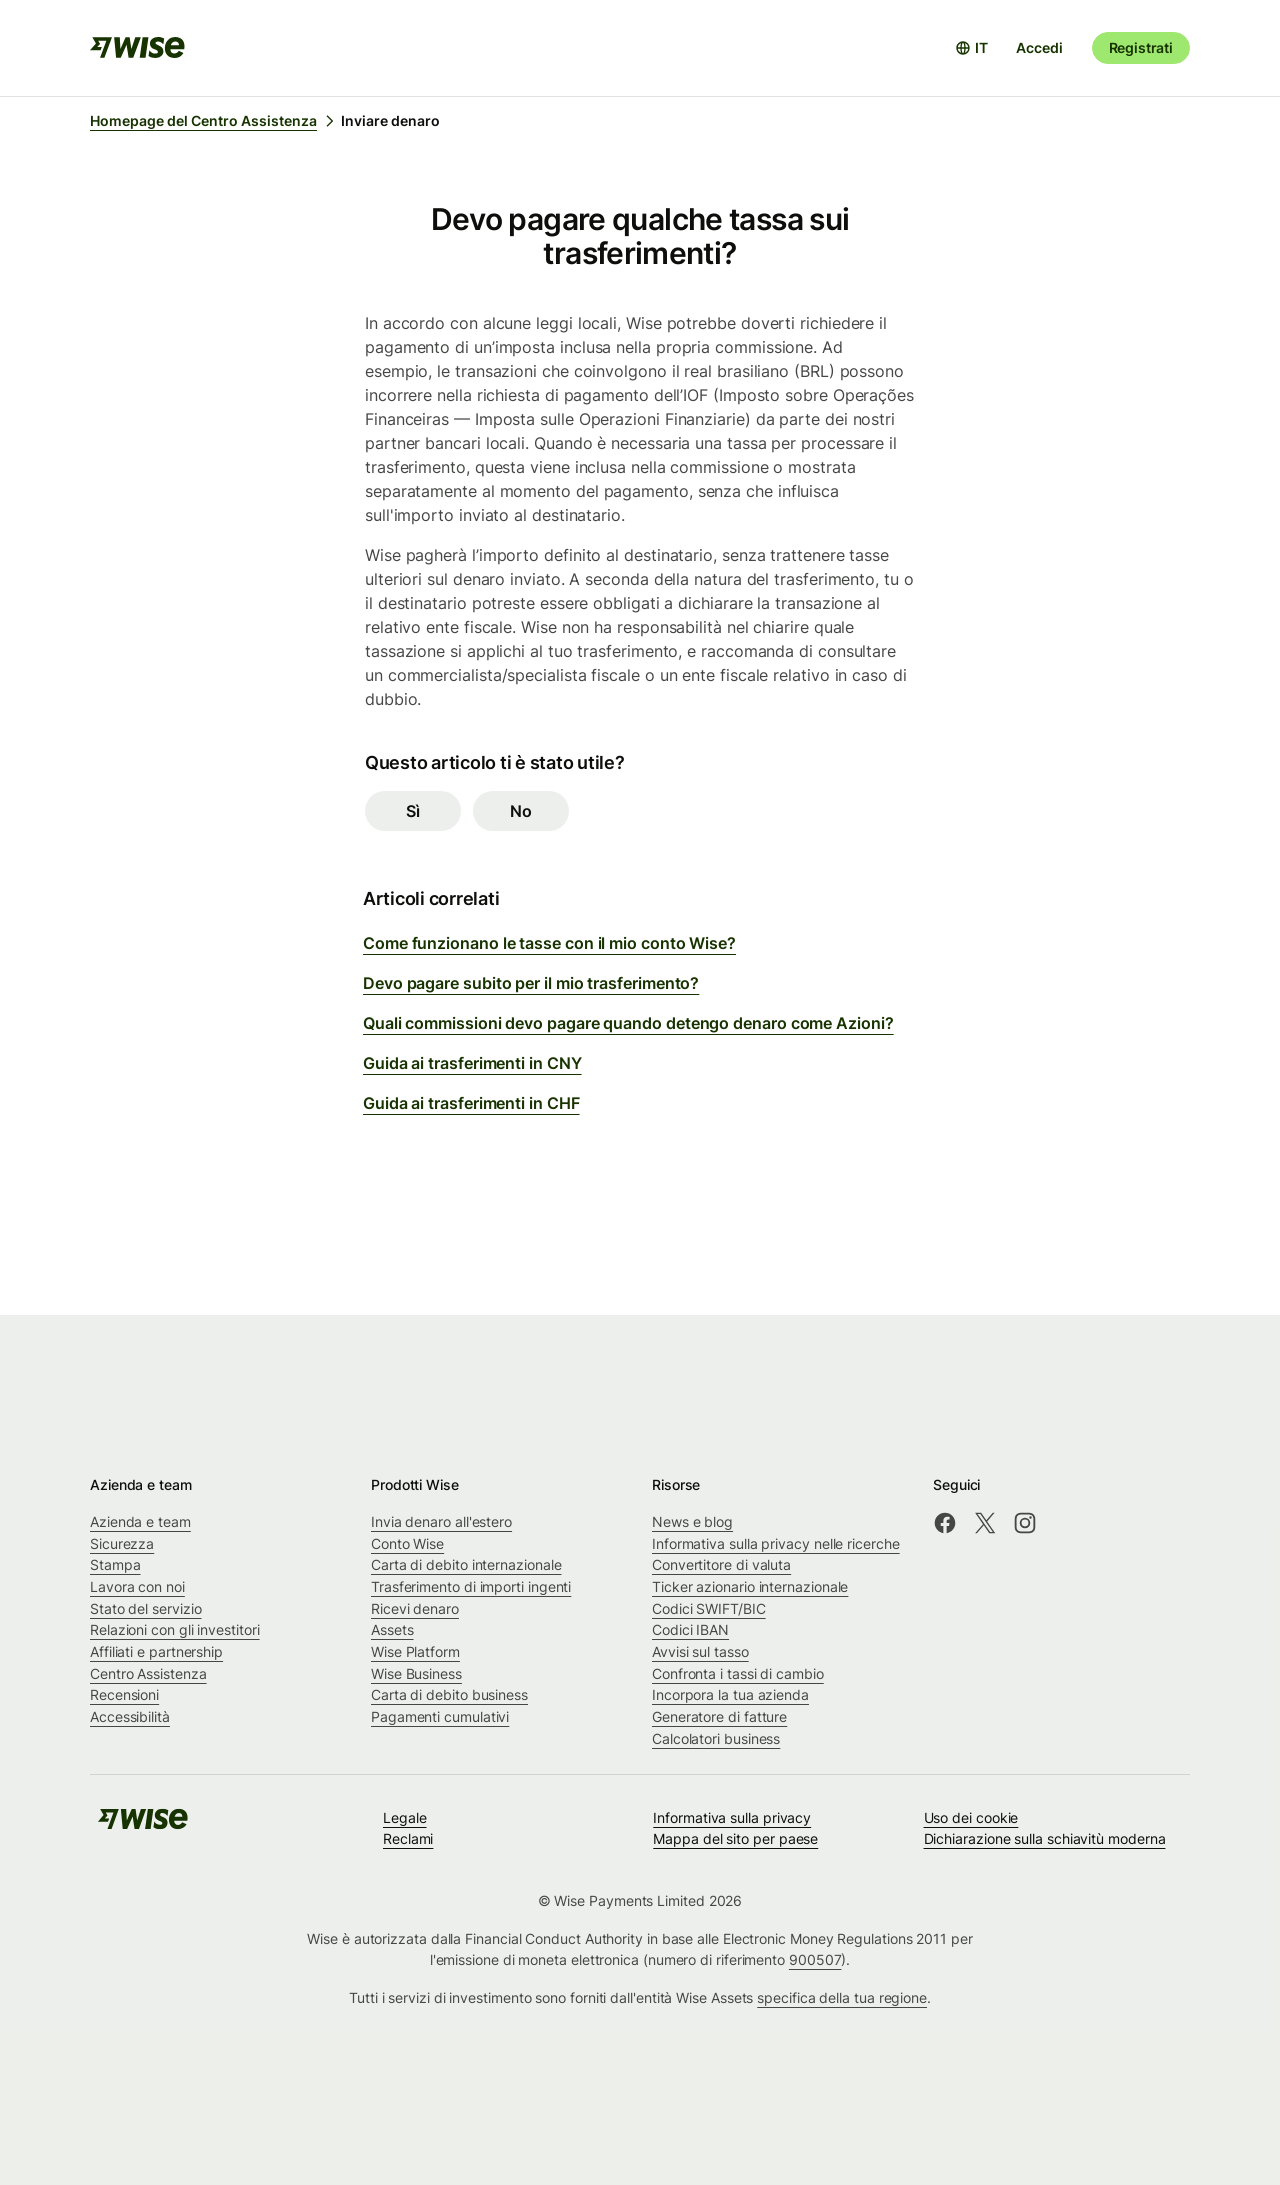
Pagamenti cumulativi (440, 1716)
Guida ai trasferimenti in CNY (472, 1063)
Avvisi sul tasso (700, 1651)
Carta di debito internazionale (466, 1564)
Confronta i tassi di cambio (738, 1673)
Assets (392, 1629)
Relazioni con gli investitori (175, 1629)
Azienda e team (140, 1521)
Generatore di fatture (719, 1716)
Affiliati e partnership (156, 1651)
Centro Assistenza (148, 1673)
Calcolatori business (716, 1738)
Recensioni (124, 1694)
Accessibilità (130, 1716)
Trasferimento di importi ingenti (471, 1586)
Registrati (1141, 47)
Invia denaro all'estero (441, 1521)
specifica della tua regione (842, 1997)
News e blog (692, 1521)
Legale (405, 1817)
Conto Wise (407, 1543)
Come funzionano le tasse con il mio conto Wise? (549, 943)
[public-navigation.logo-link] (143, 1825)
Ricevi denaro (415, 1608)
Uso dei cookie (971, 1817)
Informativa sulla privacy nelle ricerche (776, 1543)
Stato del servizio (146, 1608)
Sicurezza (122, 1543)
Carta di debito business (449, 1694)
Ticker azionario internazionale (750, 1586)
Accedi (1039, 47)
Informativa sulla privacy (732, 1817)
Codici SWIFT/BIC (709, 1608)
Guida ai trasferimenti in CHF (471, 1103)
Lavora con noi (137, 1586)
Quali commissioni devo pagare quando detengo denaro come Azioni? (628, 1023)
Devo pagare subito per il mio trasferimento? (531, 983)
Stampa (115, 1564)
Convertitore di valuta (721, 1564)
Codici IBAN (690, 1629)
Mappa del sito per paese (735, 1838)
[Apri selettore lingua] (971, 48)
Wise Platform (415, 1651)
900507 (815, 1959)
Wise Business (416, 1673)
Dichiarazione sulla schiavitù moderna (1045, 1838)
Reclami (408, 1838)
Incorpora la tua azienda (730, 1694)
